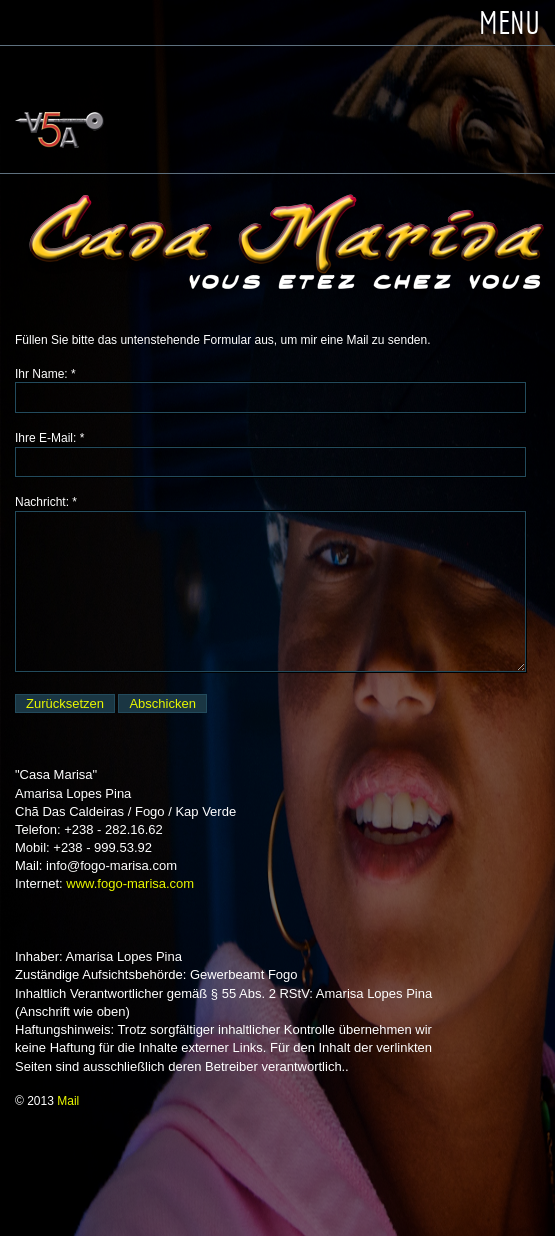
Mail (68, 1101)
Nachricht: (42, 502)
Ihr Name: (41, 374)
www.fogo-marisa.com (130, 883)
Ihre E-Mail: (45, 438)
